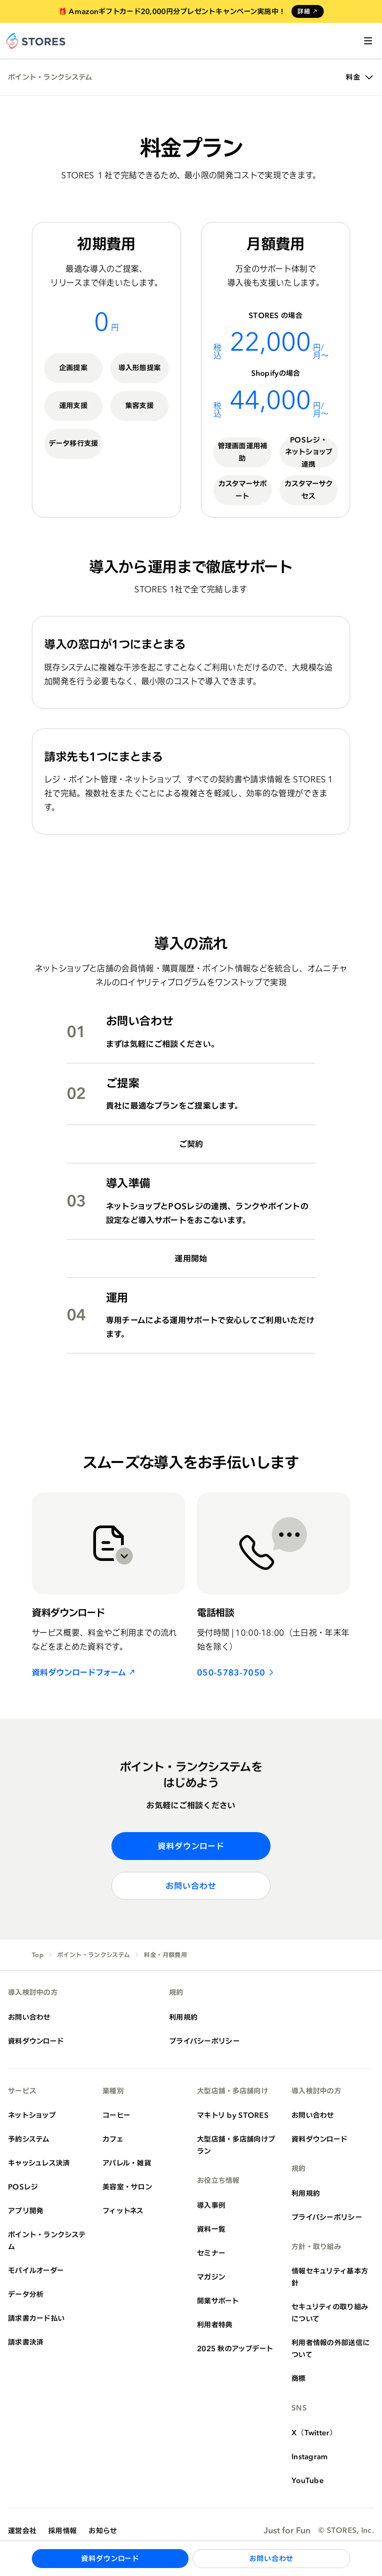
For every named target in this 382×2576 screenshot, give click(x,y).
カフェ (112, 2139)
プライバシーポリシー (204, 2041)
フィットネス (123, 2210)
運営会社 (22, 2530)
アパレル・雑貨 (126, 2162)
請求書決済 (25, 2342)
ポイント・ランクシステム (50, 77)
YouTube (307, 2480)
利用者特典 (214, 2324)
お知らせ (103, 2530)
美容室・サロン (127, 2186)
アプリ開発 (25, 2210)
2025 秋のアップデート (235, 2348)
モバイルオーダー (36, 2270)
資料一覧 (211, 2229)
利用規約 (183, 2017)
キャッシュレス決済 (39, 2162)
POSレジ (23, 2186)
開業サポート (218, 2300)
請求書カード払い (36, 2318)
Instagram (309, 2456)
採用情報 (62, 2530)
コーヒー (116, 2115)
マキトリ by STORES (233, 2115)
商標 (298, 2378)
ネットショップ (32, 2115)
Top (37, 1955)
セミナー (211, 2253)
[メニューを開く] (368, 41)
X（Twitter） (314, 2432)
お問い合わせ (191, 1885)
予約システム (29, 2139)
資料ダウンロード (191, 1846)
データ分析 (25, 2294)
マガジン (211, 2276)
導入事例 (211, 2205)
